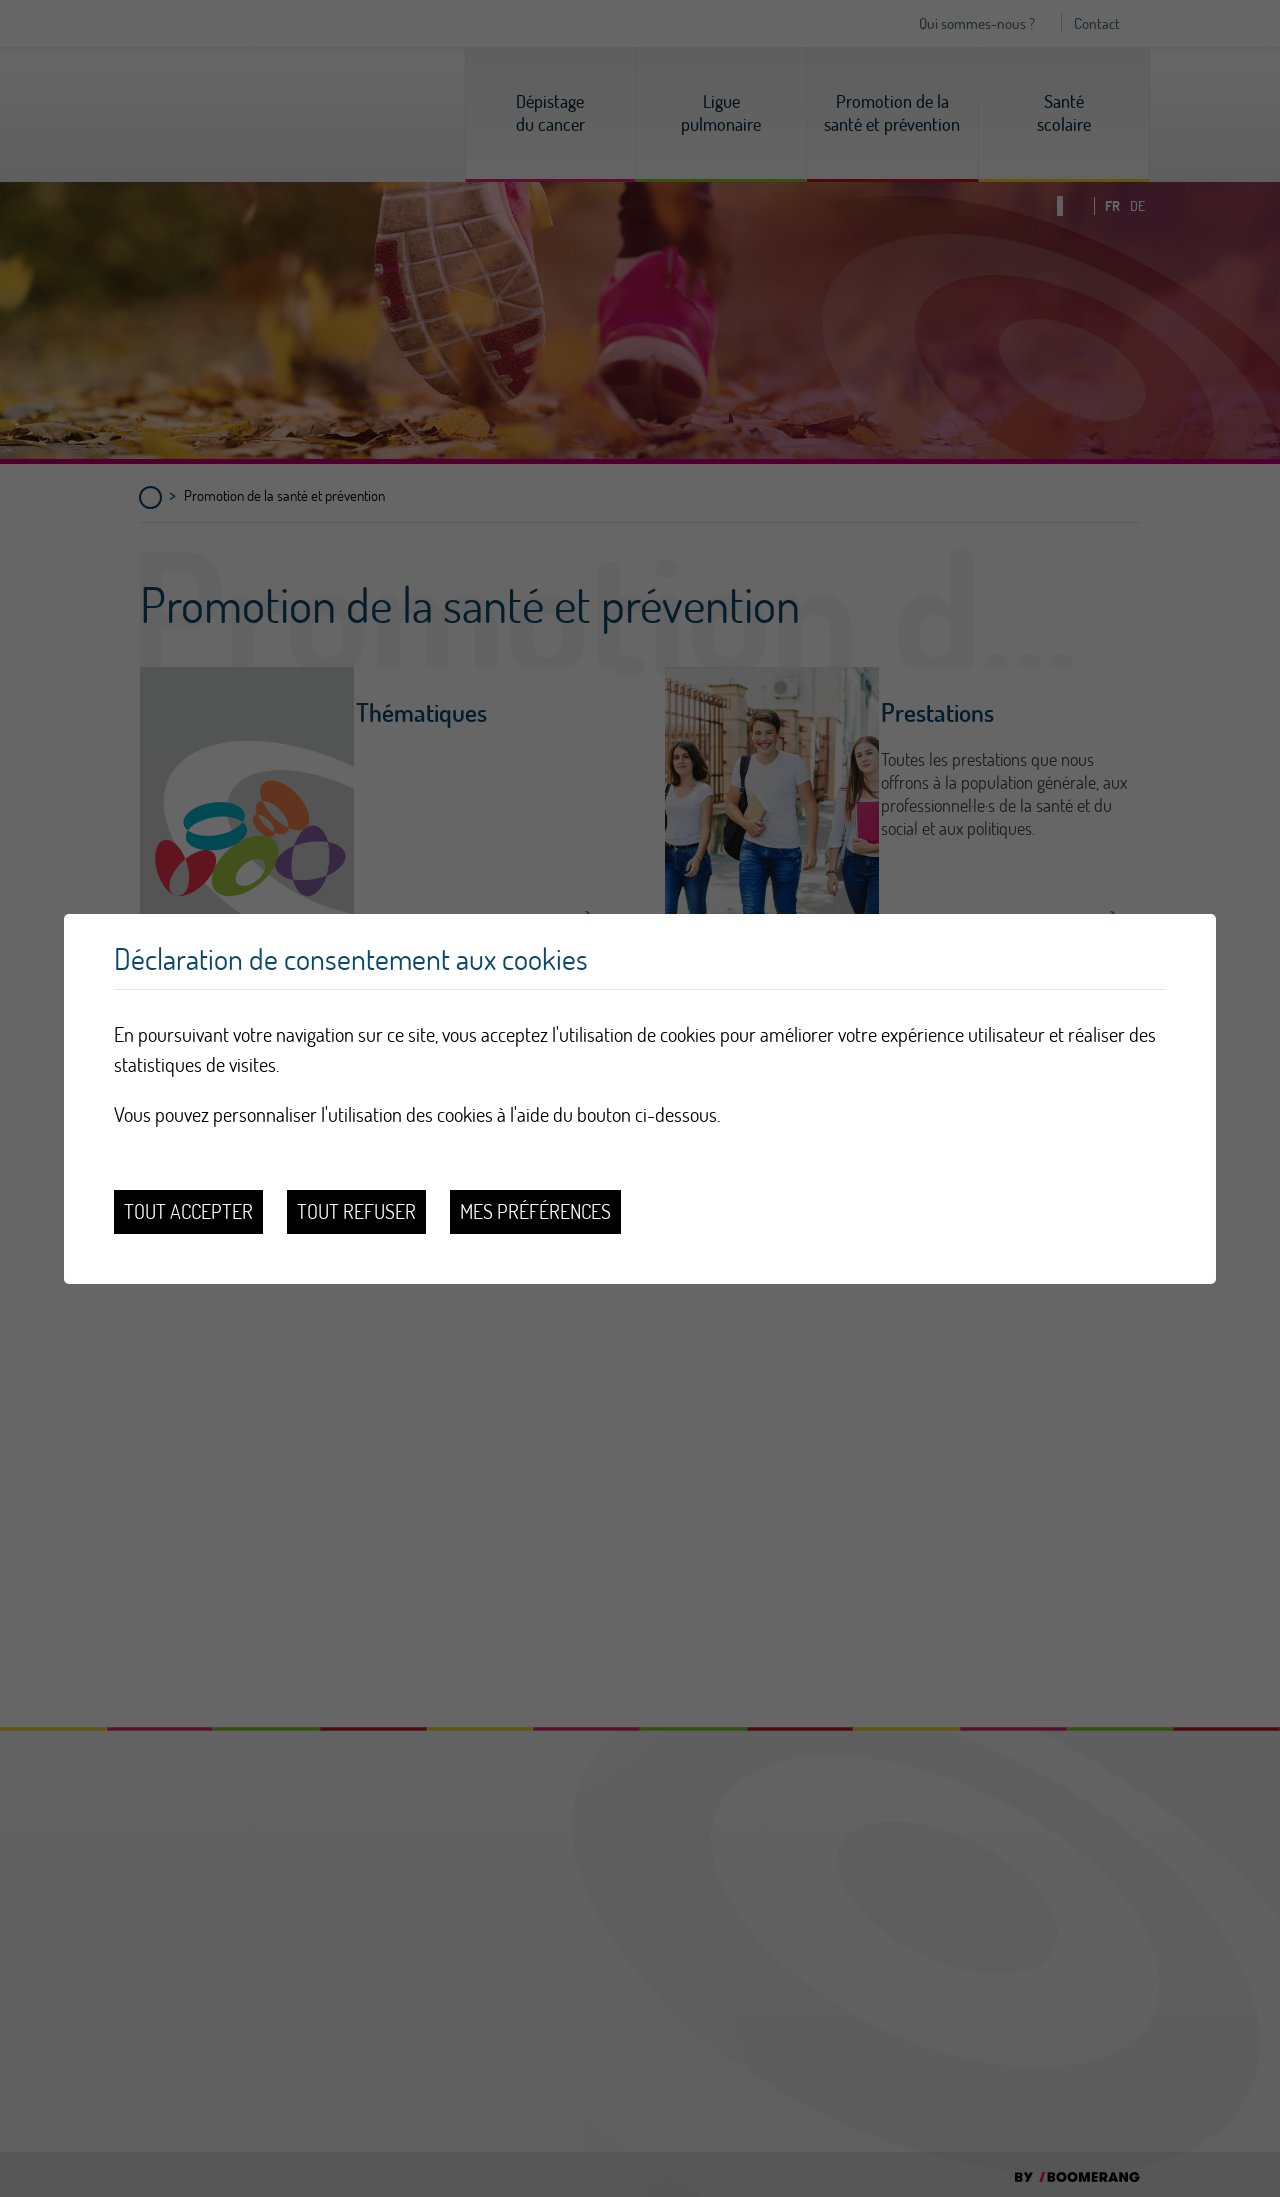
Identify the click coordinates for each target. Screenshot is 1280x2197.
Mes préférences (535, 1211)
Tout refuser (356, 1211)
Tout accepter (188, 1211)
